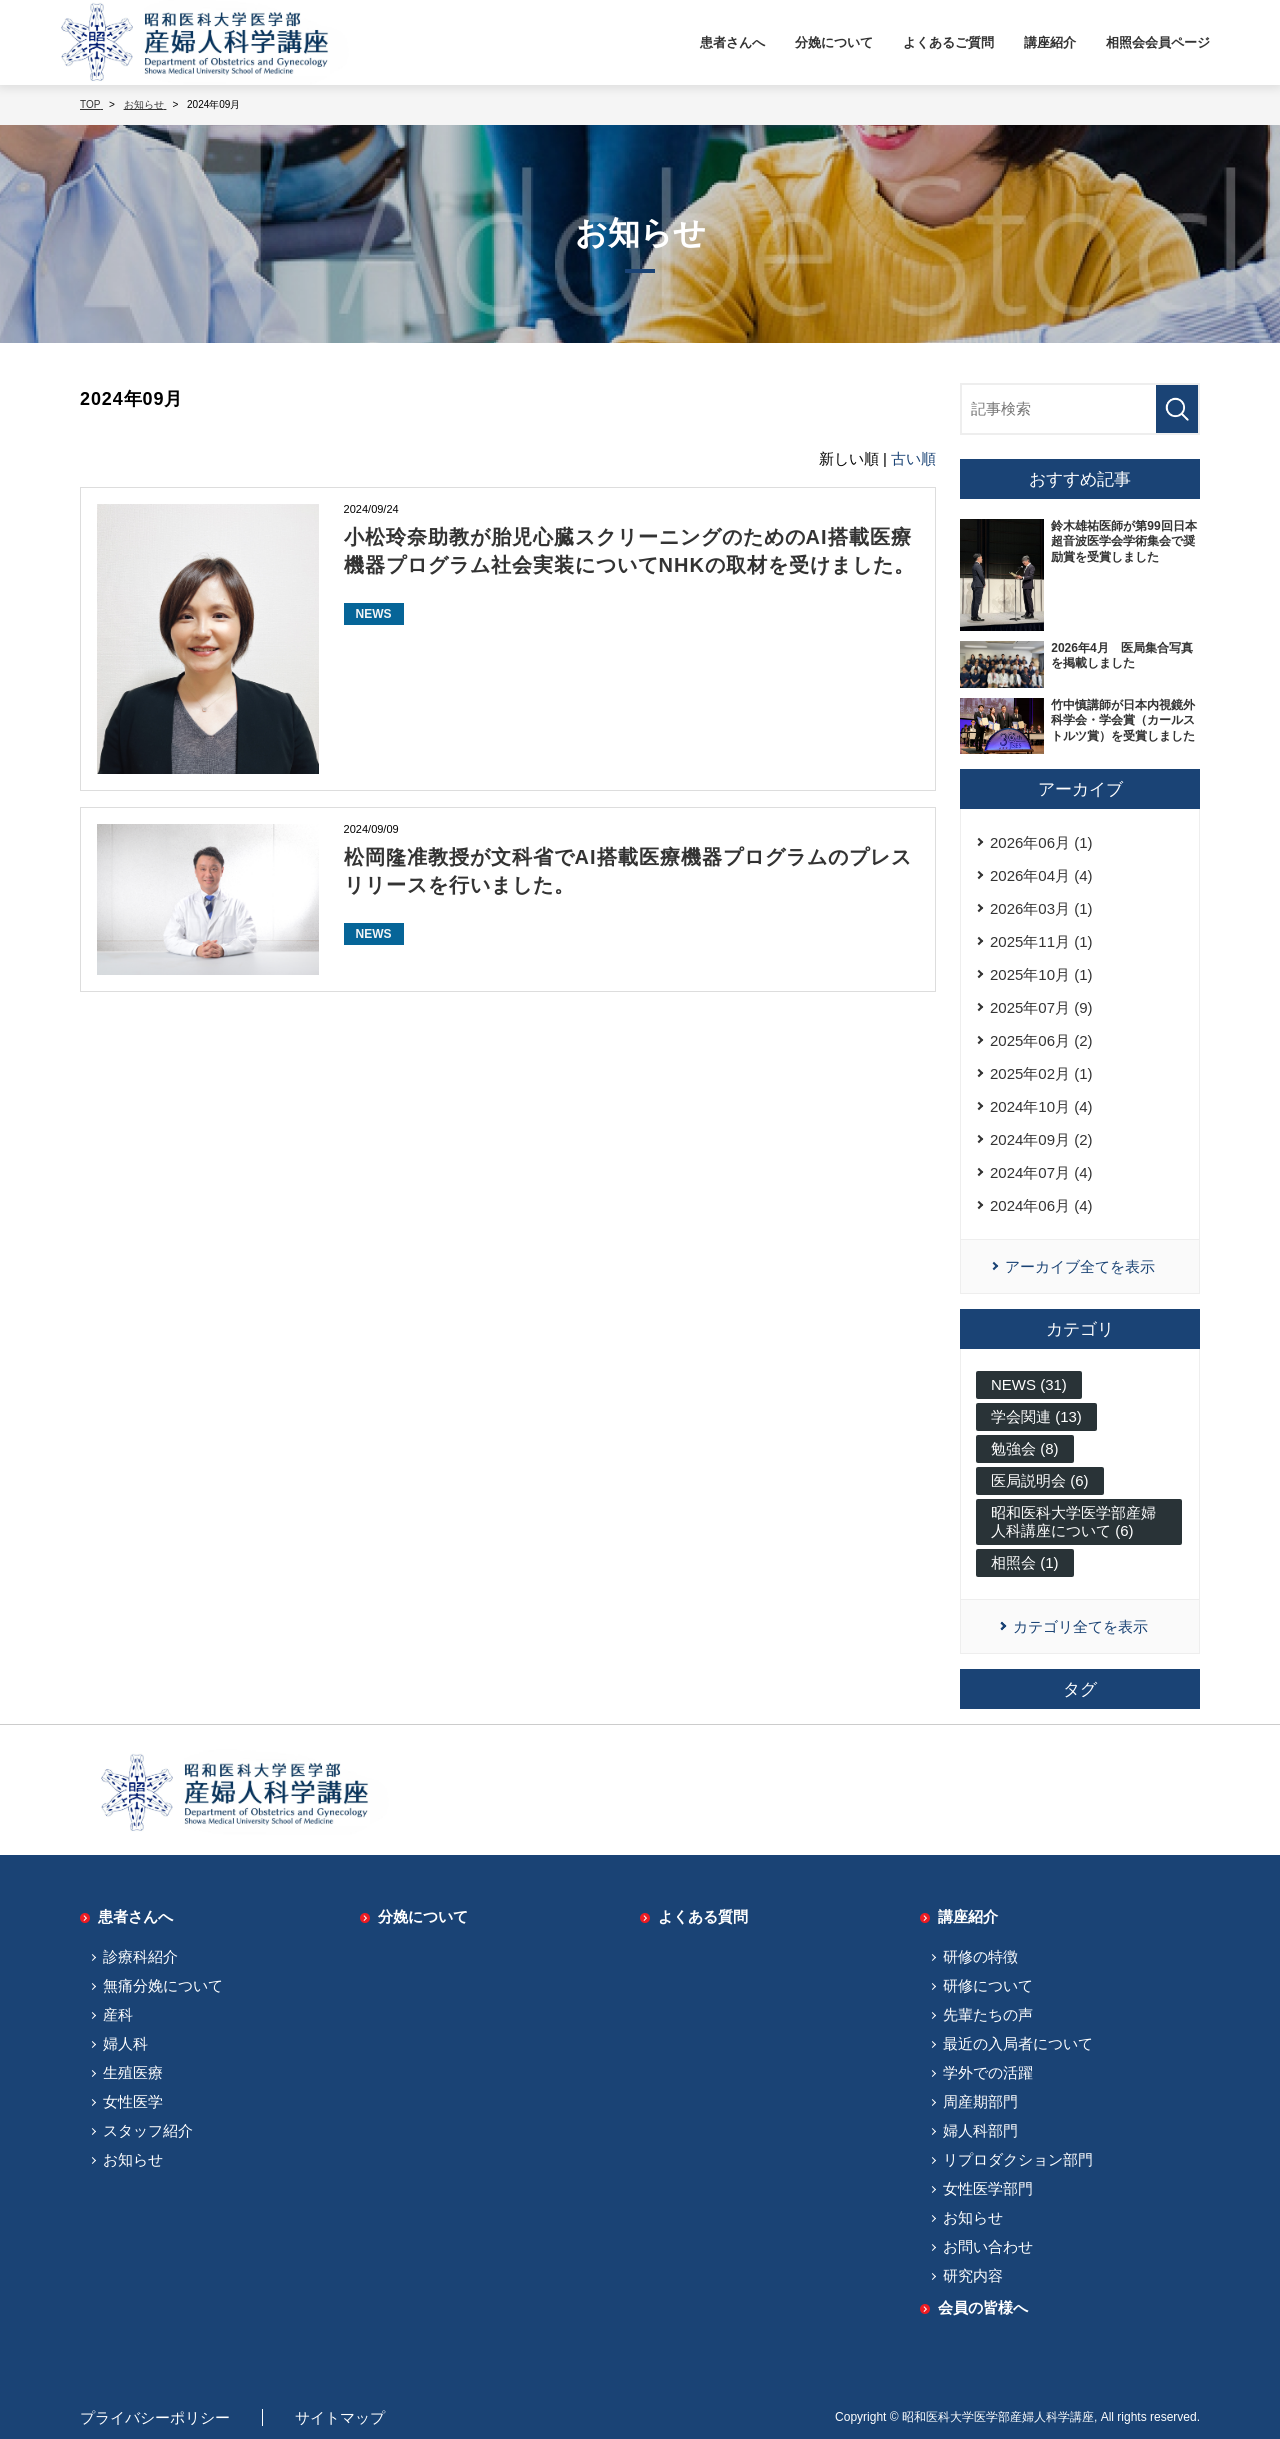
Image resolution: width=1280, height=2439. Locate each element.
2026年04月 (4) (1041, 875)
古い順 (913, 458)
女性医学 (133, 2101)
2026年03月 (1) (1041, 908)
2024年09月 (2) (1041, 1139)
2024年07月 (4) (1041, 1172)
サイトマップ (340, 2417)
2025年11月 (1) (1041, 941)
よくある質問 (703, 1916)
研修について (988, 1985)
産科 (118, 2014)
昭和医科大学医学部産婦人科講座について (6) (1073, 1521)
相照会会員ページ (1158, 42)
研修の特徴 (980, 1956)
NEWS (374, 614)
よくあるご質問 (948, 42)
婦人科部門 (980, 2130)
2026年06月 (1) (1041, 842)
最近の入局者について (1018, 2043)
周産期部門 (980, 2101)
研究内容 (973, 2275)
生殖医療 (133, 2072)
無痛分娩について (163, 1985)
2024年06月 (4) (1041, 1205)
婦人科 (125, 2043)
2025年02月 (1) (1041, 1073)
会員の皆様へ (983, 2307)
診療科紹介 (140, 1956)
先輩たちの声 (988, 2014)
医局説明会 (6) (1040, 1480)
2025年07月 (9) (1041, 1007)
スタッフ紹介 (148, 2130)
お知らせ (133, 2159)
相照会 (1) (1025, 1562)
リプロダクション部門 (1018, 2159)
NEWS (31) (1029, 1384)
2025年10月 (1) (1041, 974)
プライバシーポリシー (155, 2417)
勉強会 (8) (1025, 1448)
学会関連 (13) (1036, 1416)
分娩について (834, 42)
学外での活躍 (988, 2072)
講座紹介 (1050, 42)
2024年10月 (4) (1041, 1106)
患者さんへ (732, 42)
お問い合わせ (988, 2246)
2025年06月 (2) (1041, 1040)
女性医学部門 (988, 2188)
